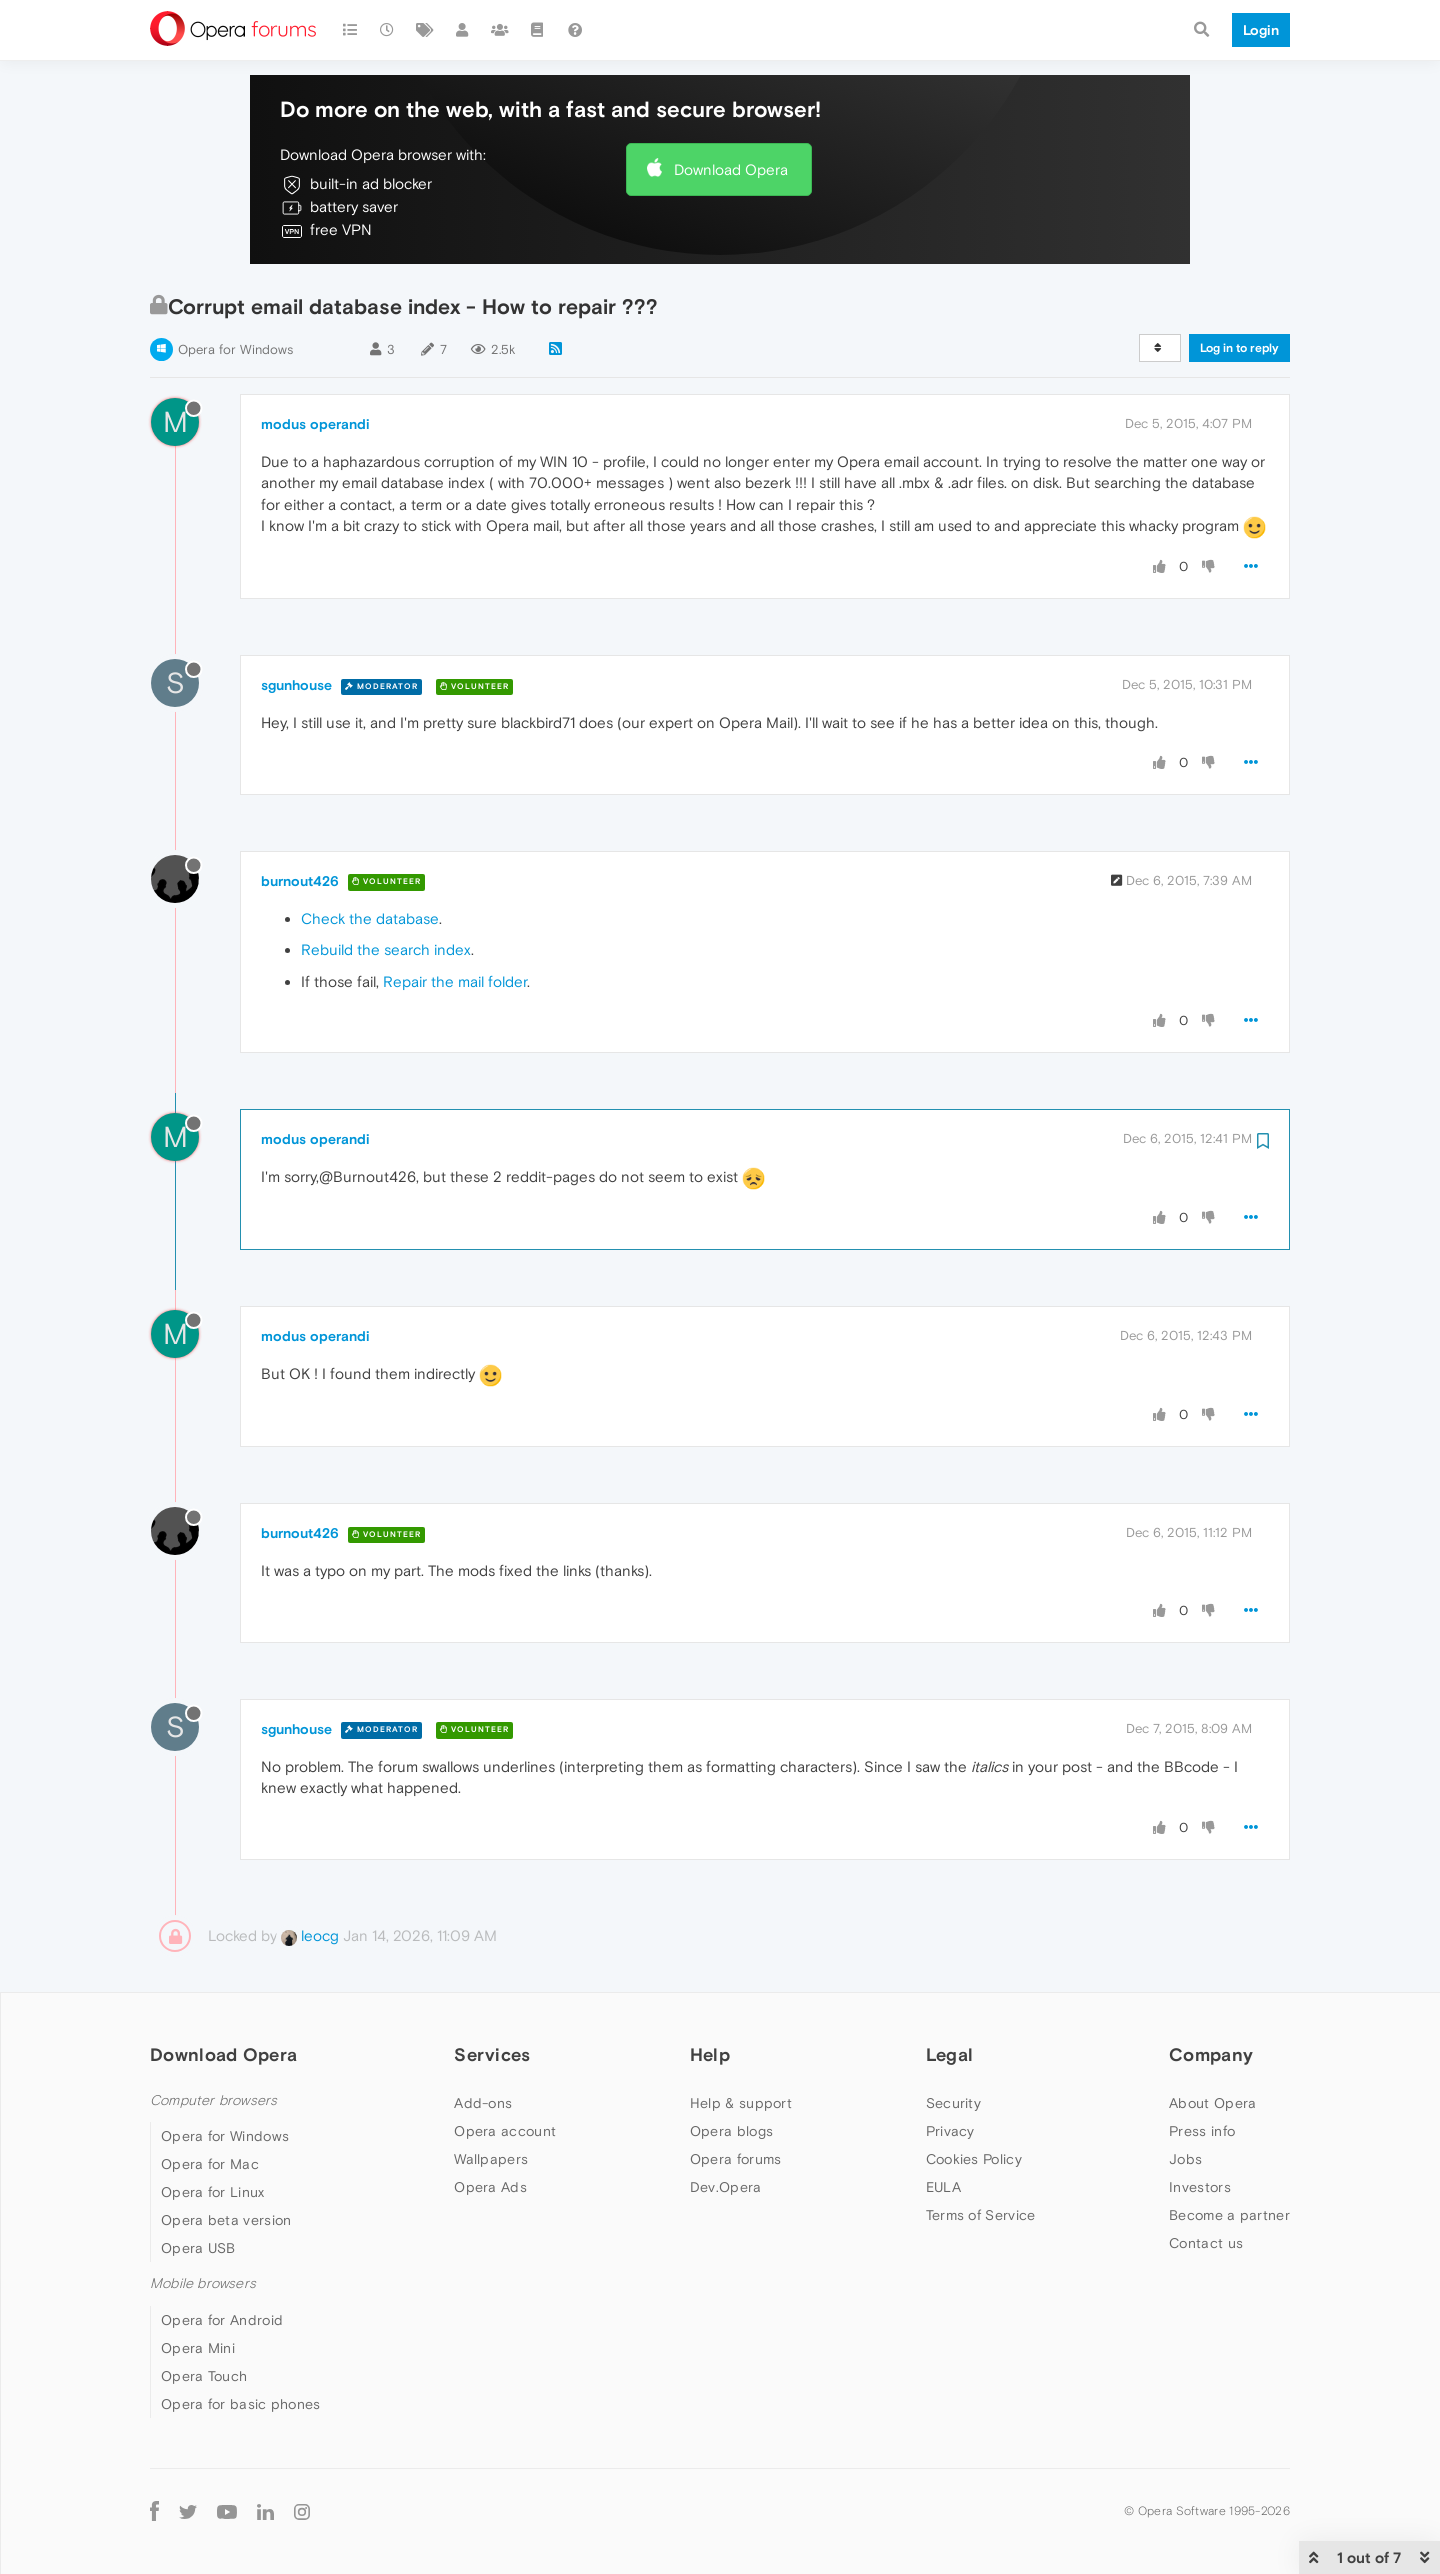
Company (1211, 2054)
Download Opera (731, 169)
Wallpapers (491, 2159)
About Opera (1212, 2103)
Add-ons (483, 2103)
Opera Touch (204, 2376)
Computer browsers (213, 2100)
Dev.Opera (726, 2187)
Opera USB (198, 2248)
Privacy (950, 2131)
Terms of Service (981, 2215)
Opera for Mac (210, 2164)
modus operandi (315, 424)
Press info (1202, 2131)
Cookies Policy (974, 2159)
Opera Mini (198, 2348)
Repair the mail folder (455, 981)
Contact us (1206, 2243)
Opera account (505, 2131)
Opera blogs (731, 2131)
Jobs (1185, 2159)
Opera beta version (226, 2220)
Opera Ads (490, 2187)
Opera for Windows (235, 349)
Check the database (370, 918)
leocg (310, 1935)
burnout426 (300, 881)
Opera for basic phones (241, 2404)
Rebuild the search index (386, 949)
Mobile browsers (203, 2283)
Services (492, 2054)
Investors (1200, 2187)
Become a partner (1229, 2215)
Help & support (741, 2103)
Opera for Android (222, 2320)
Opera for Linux (213, 2192)
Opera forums (736, 2159)
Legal (950, 2054)
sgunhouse (296, 685)
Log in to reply (1239, 348)
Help (710, 2054)
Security (953, 2103)
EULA (943, 2187)
